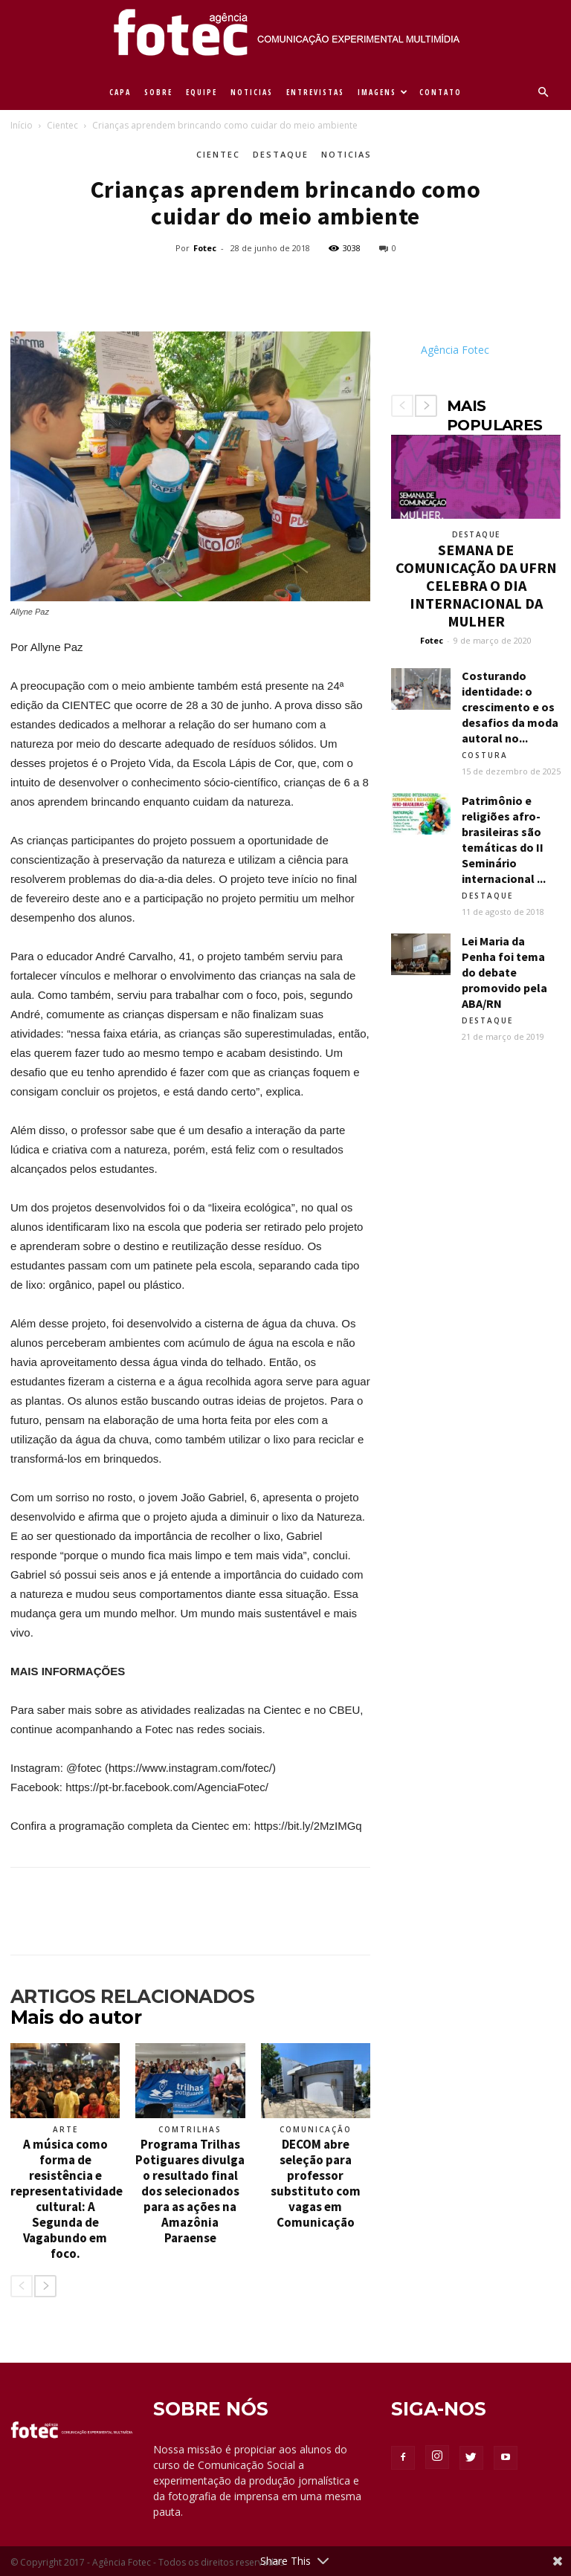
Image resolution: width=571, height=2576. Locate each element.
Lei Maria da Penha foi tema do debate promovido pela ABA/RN (504, 972)
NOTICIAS (251, 92)
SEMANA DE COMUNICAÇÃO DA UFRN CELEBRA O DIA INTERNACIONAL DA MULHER (476, 585)
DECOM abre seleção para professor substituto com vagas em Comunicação (316, 2183)
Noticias (346, 154)
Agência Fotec (455, 350)
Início (21, 125)
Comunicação (316, 2129)
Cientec (62, 125)
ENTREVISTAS (315, 92)
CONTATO (440, 92)
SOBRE (158, 92)
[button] (543, 92)
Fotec (204, 247)
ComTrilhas (190, 2129)
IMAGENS (383, 92)
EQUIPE (201, 92)
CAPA (120, 92)
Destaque (281, 154)
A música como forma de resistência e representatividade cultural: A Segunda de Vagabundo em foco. (66, 2199)
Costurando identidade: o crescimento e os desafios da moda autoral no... (510, 706)
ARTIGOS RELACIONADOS (132, 1996)
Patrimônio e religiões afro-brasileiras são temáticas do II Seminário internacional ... (504, 839)
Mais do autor (75, 2017)
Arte (65, 2129)
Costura (485, 755)
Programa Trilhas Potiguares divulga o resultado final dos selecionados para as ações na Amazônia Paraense (190, 2191)
